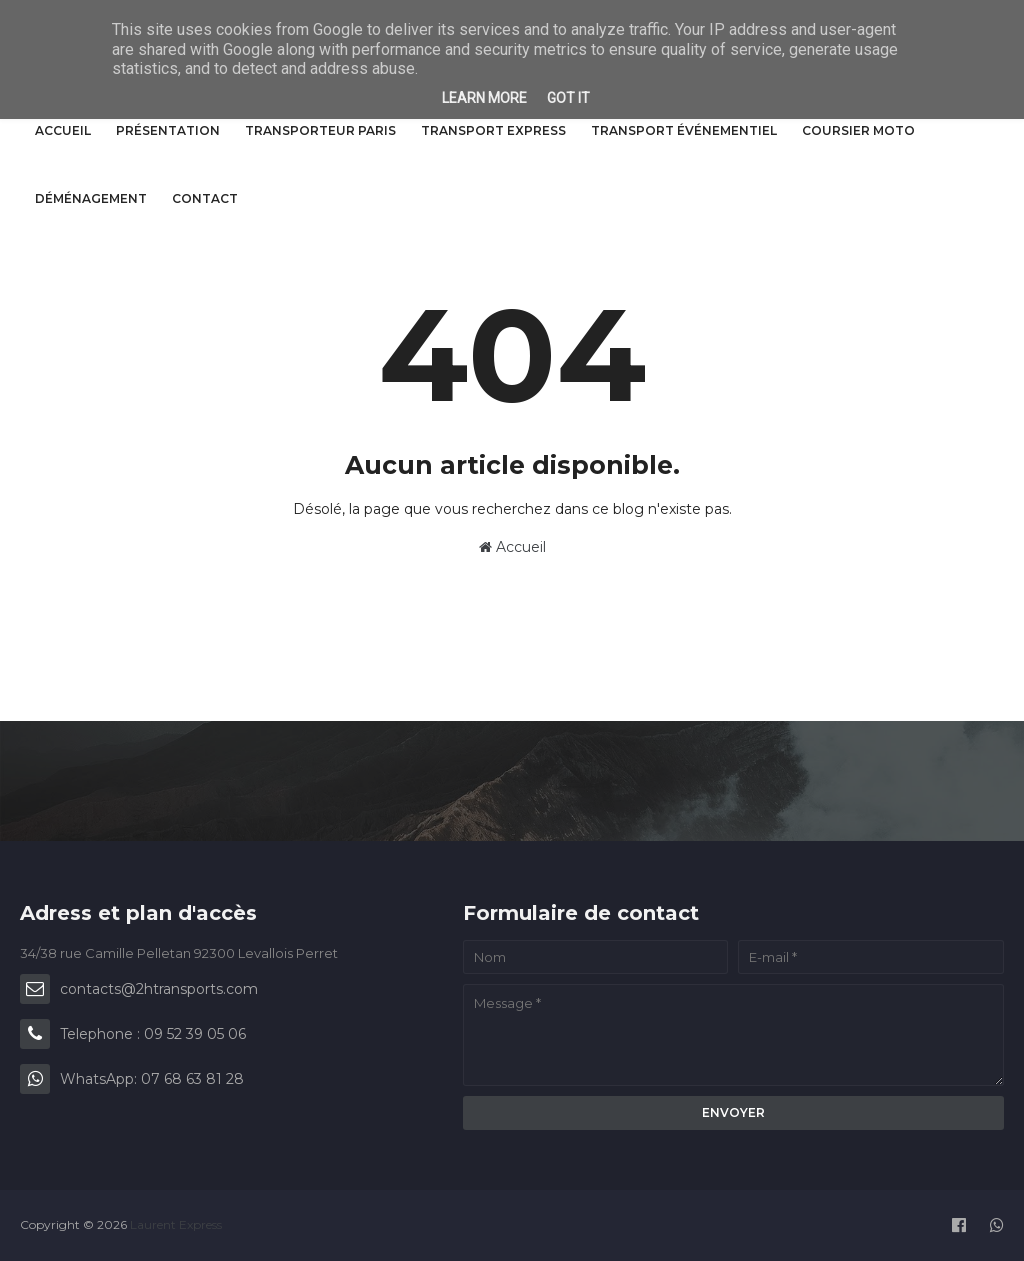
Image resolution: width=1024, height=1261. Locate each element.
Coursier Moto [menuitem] (858, 130)
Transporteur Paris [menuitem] (320, 130)
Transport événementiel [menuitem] (684, 130)
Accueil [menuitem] (63, 130)
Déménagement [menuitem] (91, 198)
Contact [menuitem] (205, 198)
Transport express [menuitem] (493, 130)
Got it (568, 98)
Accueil (512, 547)
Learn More (484, 98)
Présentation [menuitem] (168, 130)
